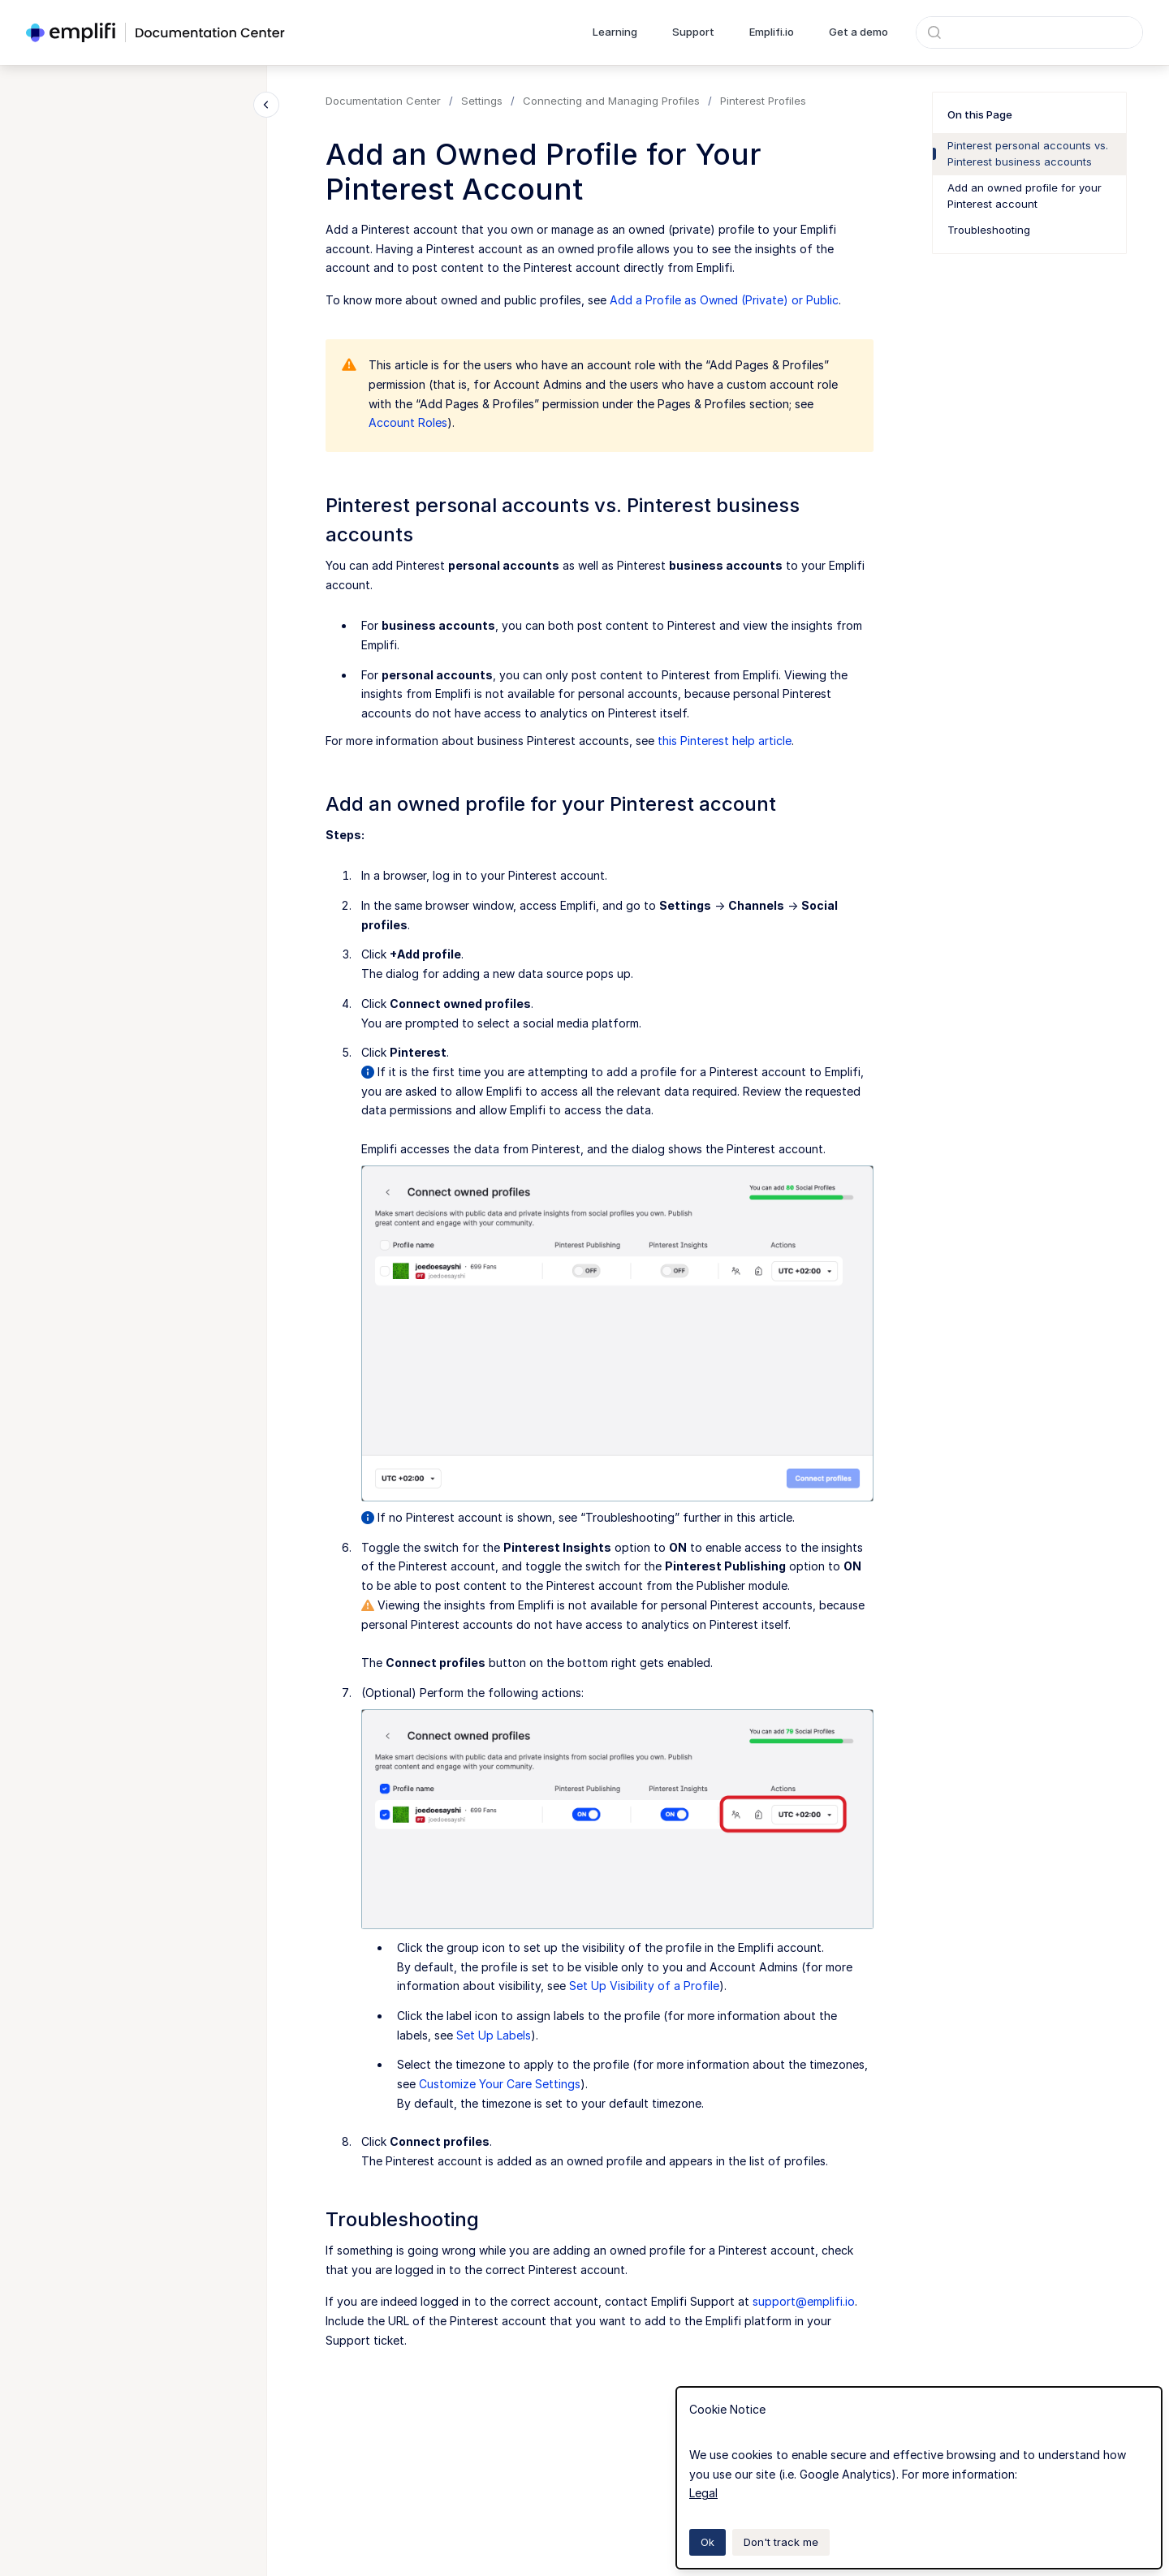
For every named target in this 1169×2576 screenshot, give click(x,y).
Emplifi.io (771, 31)
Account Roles (408, 422)
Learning (615, 31)
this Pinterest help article (725, 740)
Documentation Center (383, 100)
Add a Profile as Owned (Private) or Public (724, 300)
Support (693, 31)
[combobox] (1029, 32)
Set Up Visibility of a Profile (644, 1985)
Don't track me (781, 2541)
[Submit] (934, 32)
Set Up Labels (493, 2035)
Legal (703, 2493)
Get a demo (858, 31)
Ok (707, 2541)
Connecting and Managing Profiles (611, 100)
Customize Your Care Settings (499, 2084)
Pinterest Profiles (763, 100)
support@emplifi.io (804, 2301)
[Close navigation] (266, 105)
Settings (482, 100)
